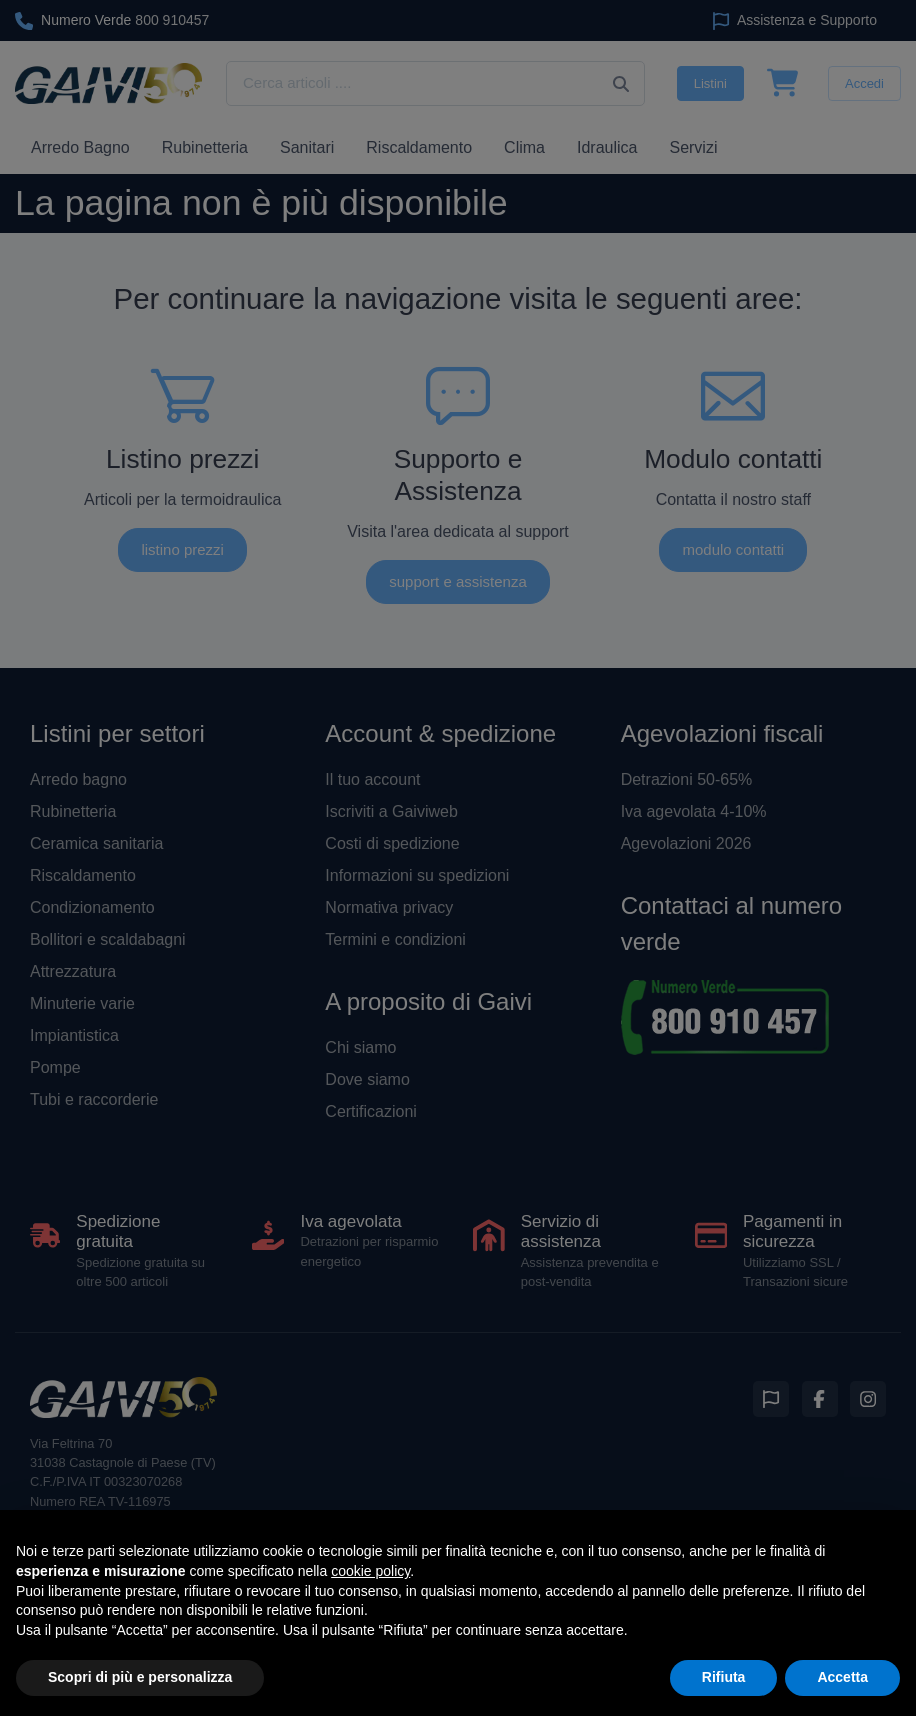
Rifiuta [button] (724, 1677)
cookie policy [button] (370, 1571)
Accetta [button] (842, 1677)
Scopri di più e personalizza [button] (140, 1677)
